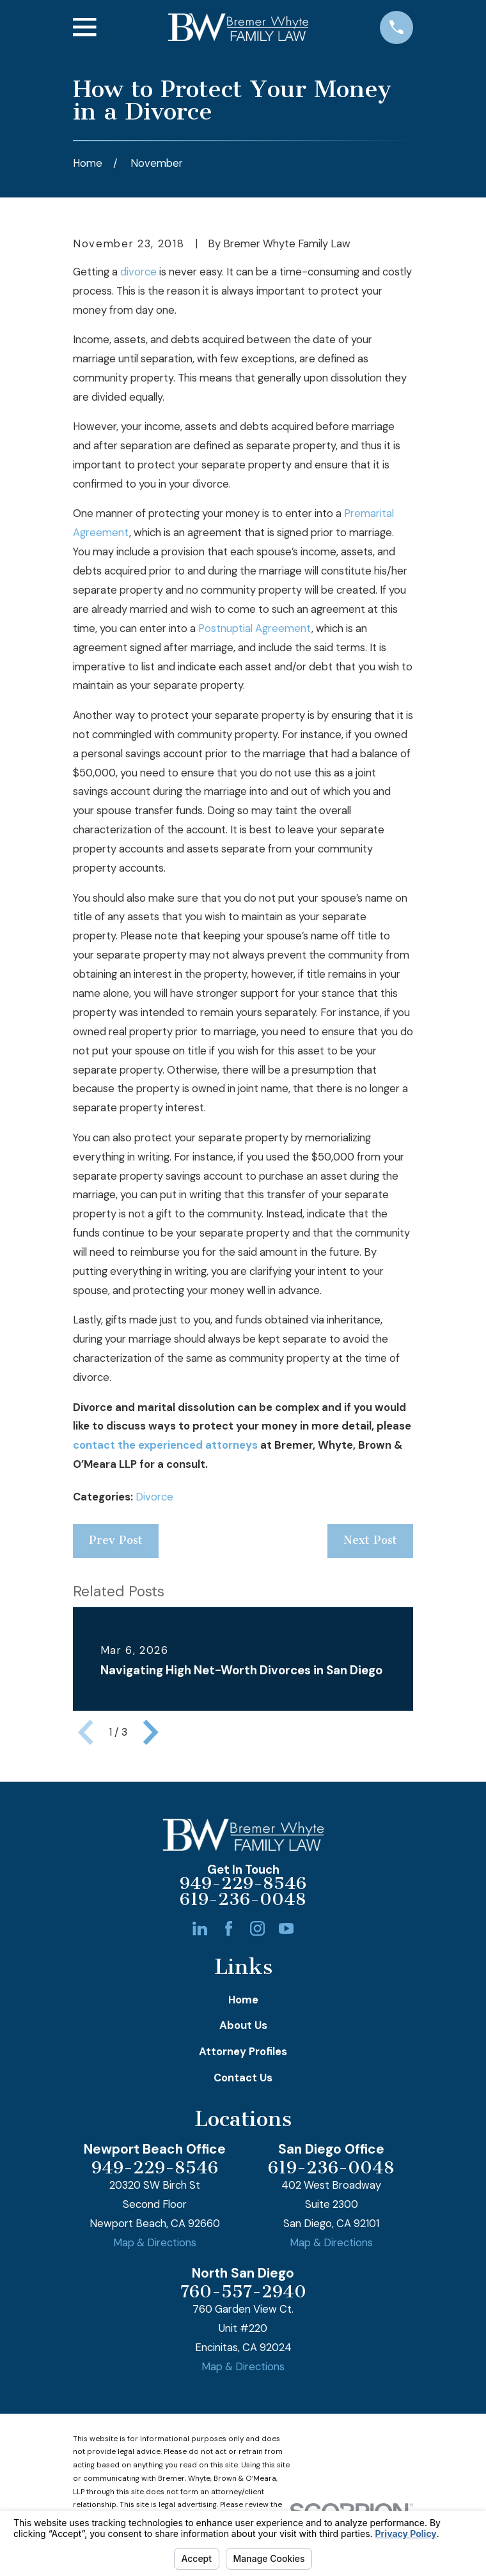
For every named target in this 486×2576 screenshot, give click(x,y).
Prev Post (116, 1540)
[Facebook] (228, 1928)
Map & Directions (154, 2242)
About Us (243, 2025)
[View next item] (151, 1732)
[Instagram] (257, 1928)
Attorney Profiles (243, 2051)
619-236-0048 (243, 1900)
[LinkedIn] (199, 1928)
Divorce (154, 1497)
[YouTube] (286, 1928)
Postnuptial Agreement (254, 628)
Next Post (370, 1540)
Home (243, 2000)
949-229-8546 (243, 1884)
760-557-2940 (243, 2292)
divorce (138, 272)
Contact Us (243, 2078)
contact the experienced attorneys (165, 1445)
